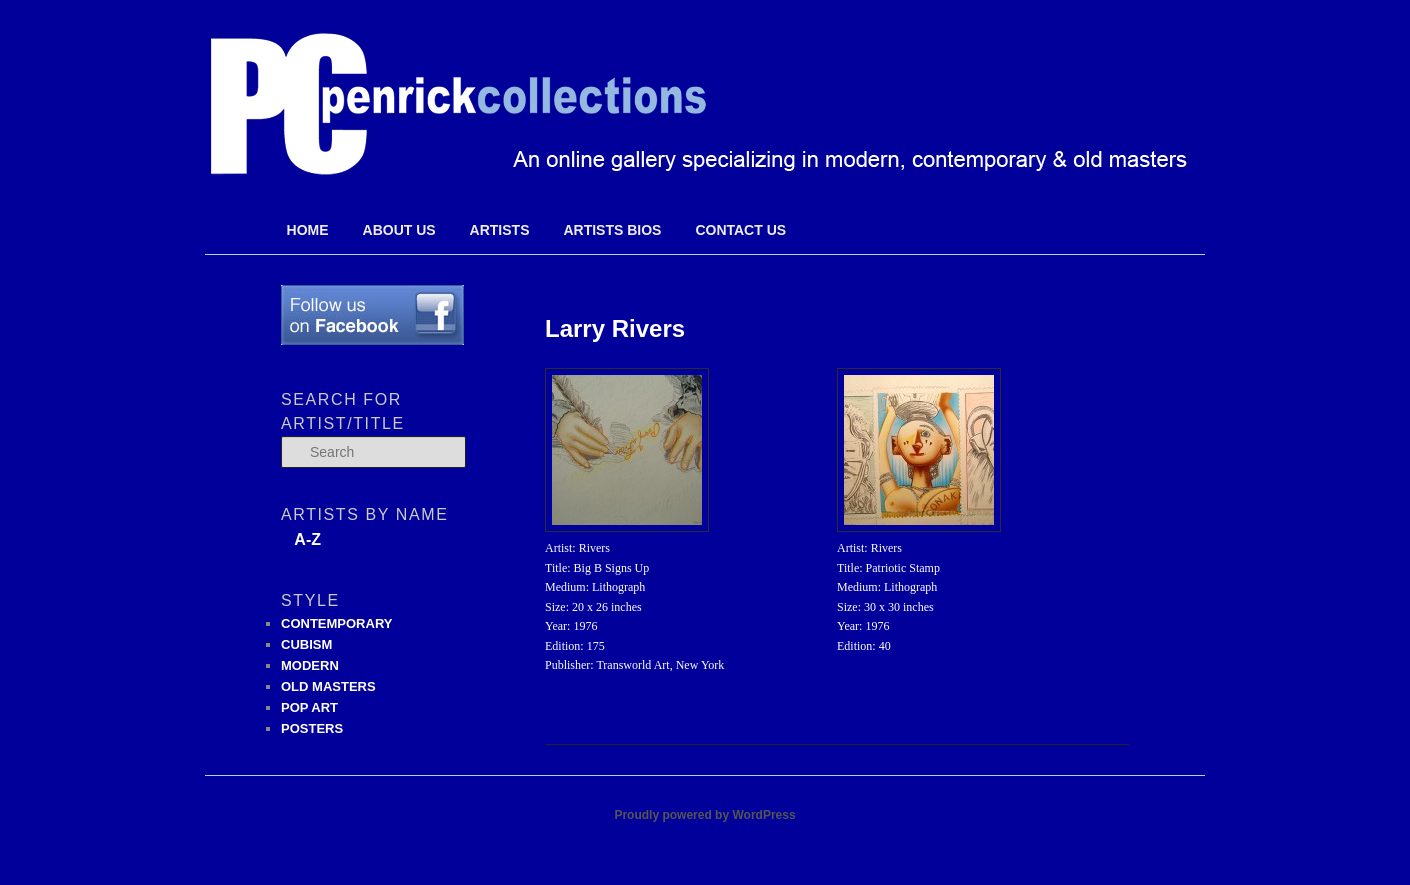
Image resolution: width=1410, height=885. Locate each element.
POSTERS (312, 728)
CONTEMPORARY (336, 623)
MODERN (310, 665)
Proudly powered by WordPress (704, 815)
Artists (500, 230)
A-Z (307, 539)
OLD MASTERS (328, 686)
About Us (399, 230)
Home (308, 230)
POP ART (309, 707)
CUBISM (306, 644)
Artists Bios (612, 230)
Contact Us (740, 230)
